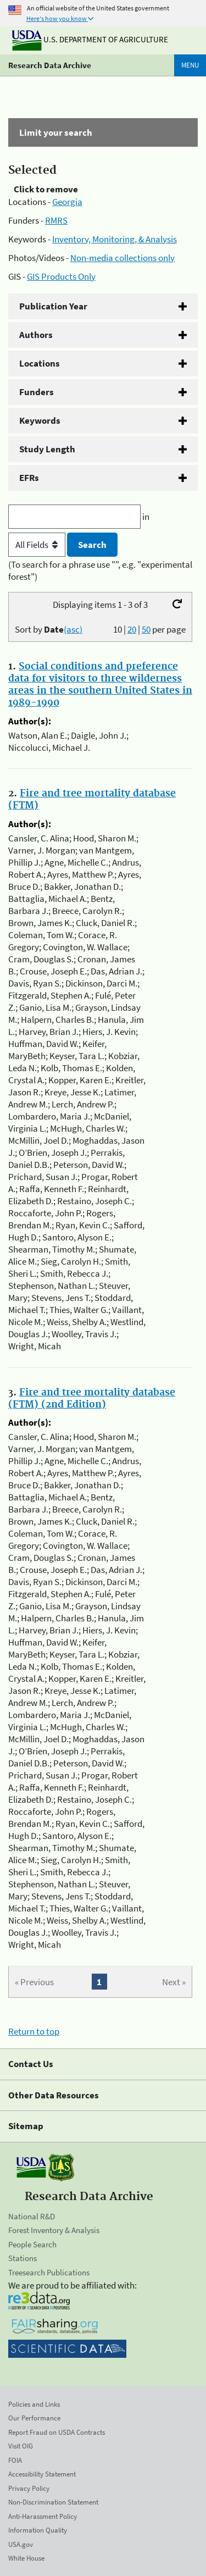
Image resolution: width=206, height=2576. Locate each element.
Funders (36, 392)
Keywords (39, 420)
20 (131, 629)
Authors (36, 335)
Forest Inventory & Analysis (53, 2230)
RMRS (56, 220)
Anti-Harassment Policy (42, 2516)
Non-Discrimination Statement (53, 2502)
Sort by (48, 629)
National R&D (31, 2216)
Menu (190, 65)
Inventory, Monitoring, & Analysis (114, 239)
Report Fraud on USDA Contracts (56, 2432)
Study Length (47, 449)
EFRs (29, 478)
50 (146, 629)
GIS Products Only (61, 276)
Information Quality (37, 2530)
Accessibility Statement (42, 2474)
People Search (32, 2244)
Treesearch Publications (49, 2272)
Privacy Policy (28, 2488)
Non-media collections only (122, 258)
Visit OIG (20, 2446)
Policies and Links (34, 2404)
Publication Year (53, 306)
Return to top (33, 2031)
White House (26, 2558)
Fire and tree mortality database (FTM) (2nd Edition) (91, 1399)
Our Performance (34, 2418)
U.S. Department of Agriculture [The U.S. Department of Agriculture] (90, 39)
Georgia (67, 202)
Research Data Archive (49, 65)
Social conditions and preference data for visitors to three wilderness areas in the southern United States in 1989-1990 (100, 685)
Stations (22, 2258)
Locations (39, 363)
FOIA (15, 2460)
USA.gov (20, 2544)
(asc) (73, 629)
